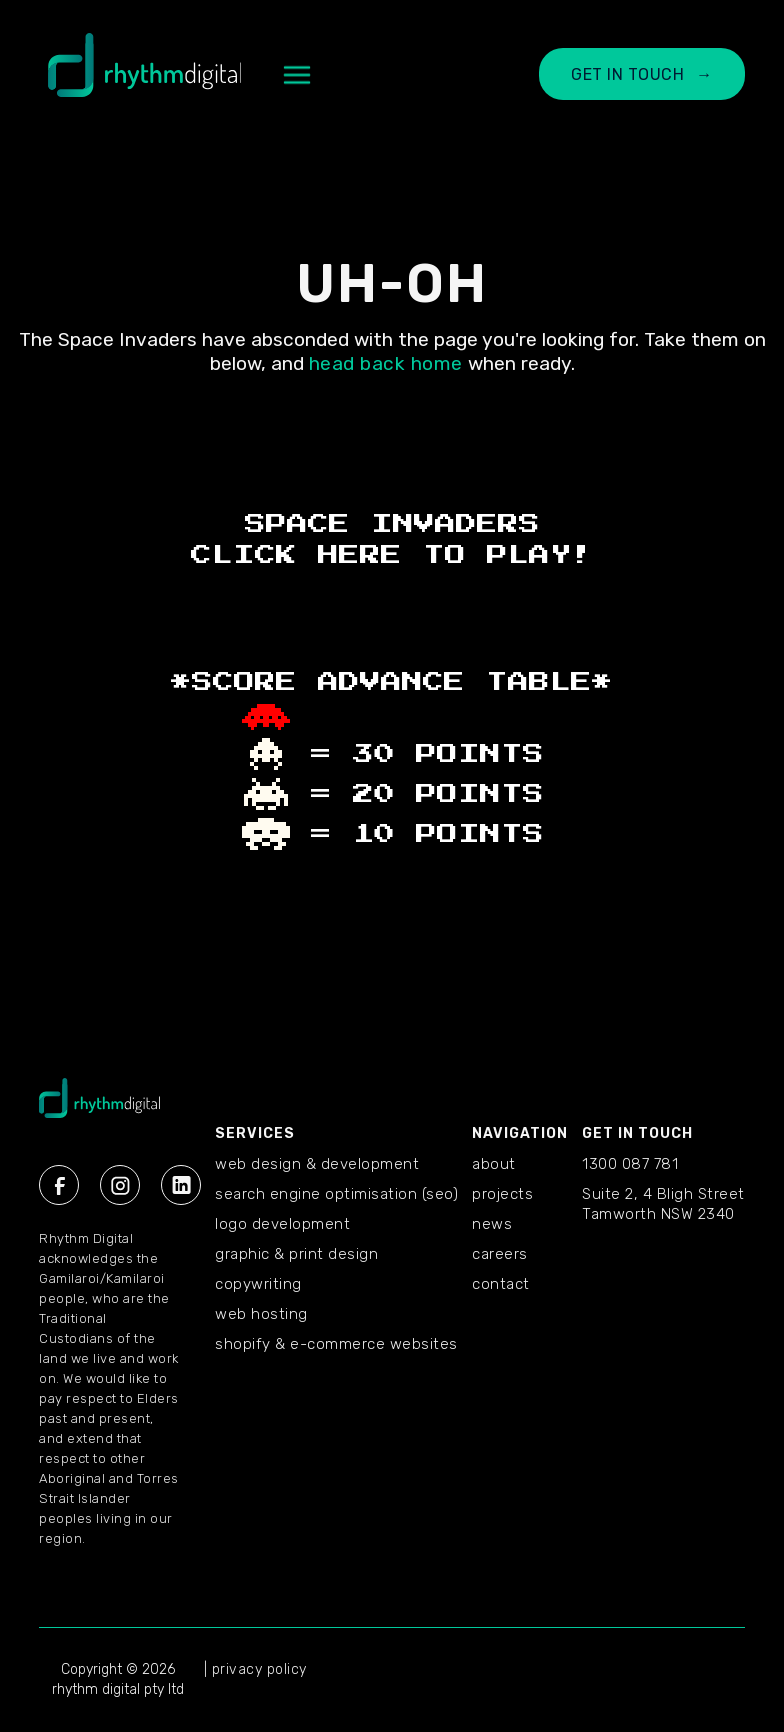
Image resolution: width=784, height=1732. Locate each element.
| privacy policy (255, 1669)
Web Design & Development (317, 1164)
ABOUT (494, 1164)
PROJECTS (502, 1194)
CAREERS (500, 1254)
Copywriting (258, 1284)
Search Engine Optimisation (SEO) (336, 1194)
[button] (297, 75)
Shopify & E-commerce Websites (336, 1344)
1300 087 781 (630, 1164)
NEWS (492, 1224)
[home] (144, 75)
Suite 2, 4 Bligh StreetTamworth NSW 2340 (663, 1204)
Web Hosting (261, 1314)
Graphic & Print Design (296, 1254)
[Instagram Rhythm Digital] (120, 1185)
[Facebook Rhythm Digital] (59, 1185)
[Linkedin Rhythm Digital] (181, 1185)
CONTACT (501, 1284)
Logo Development (282, 1224)
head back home (386, 363)
